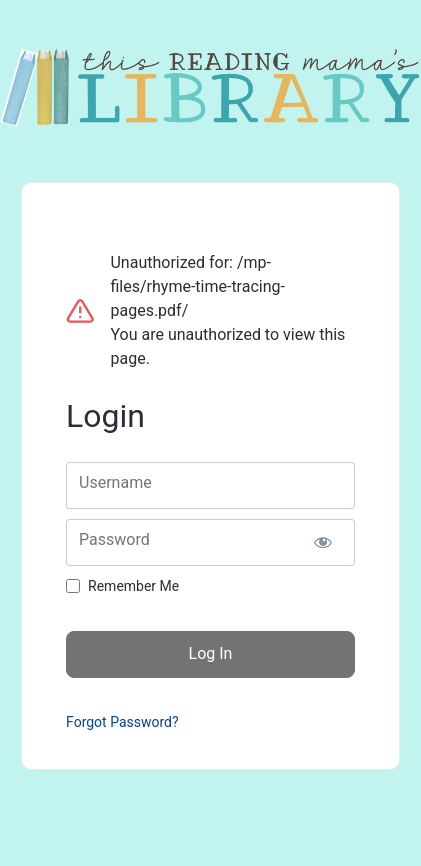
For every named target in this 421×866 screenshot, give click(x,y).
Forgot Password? (122, 722)
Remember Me (133, 586)
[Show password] (322, 542)
